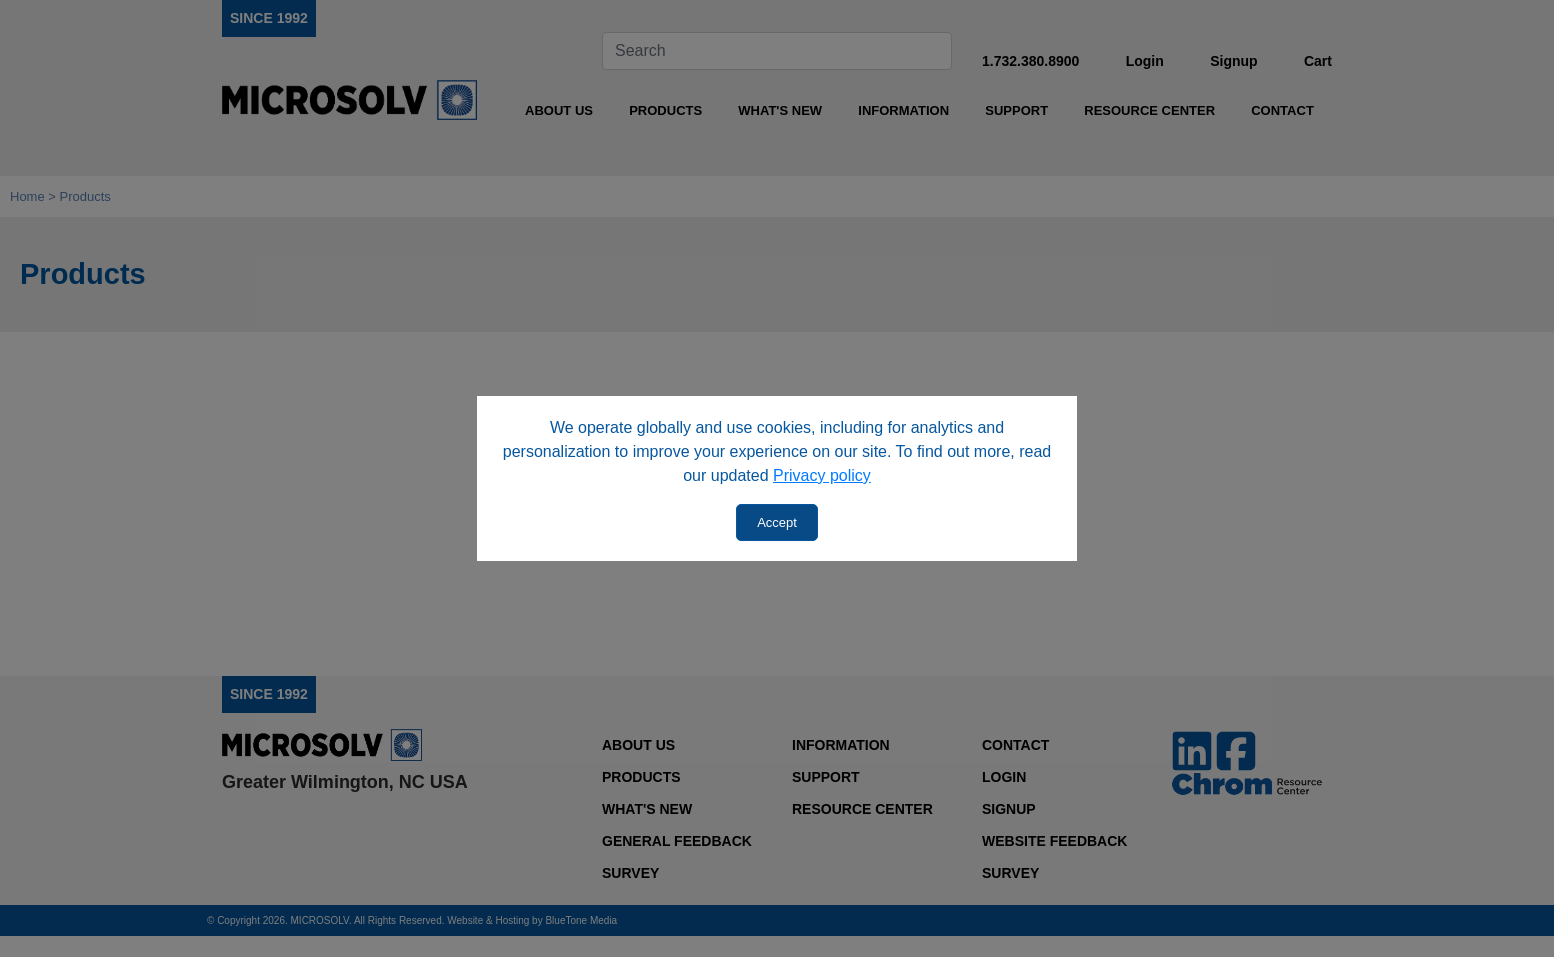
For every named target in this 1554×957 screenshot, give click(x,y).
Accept (777, 522)
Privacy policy (822, 475)
